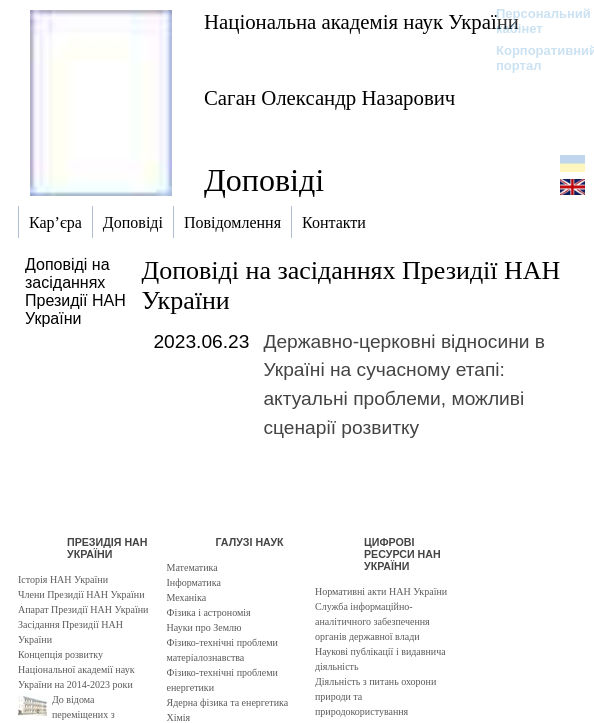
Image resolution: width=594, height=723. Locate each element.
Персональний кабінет (533, 21)
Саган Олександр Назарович (329, 97)
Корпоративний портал (533, 58)
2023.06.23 (201, 341)
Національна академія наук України (361, 21)
